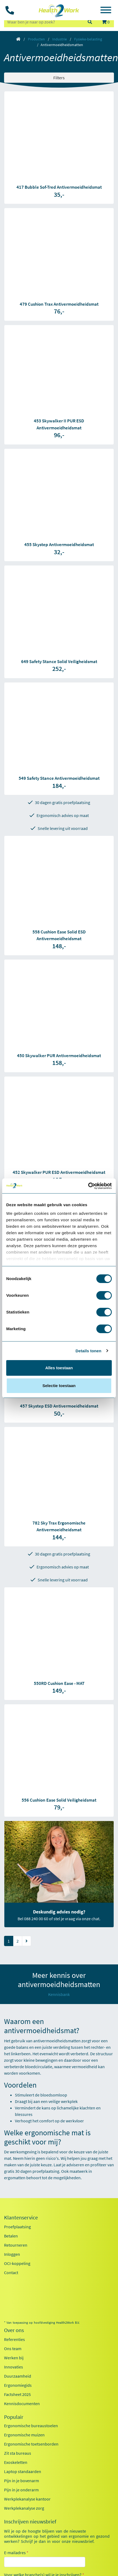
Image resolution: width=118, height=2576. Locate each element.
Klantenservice (21, 2217)
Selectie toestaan (59, 1385)
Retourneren (15, 2245)
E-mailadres (16, 2552)
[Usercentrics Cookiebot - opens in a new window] (88, 1185)
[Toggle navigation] (105, 11)
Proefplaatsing (17, 2226)
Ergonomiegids (18, 2385)
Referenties (14, 2339)
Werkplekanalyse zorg (24, 2508)
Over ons (14, 2330)
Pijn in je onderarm (21, 2489)
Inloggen (12, 2254)
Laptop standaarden (22, 2471)
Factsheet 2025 (17, 2394)
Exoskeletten (15, 2462)
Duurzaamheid (17, 2376)
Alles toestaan (59, 1367)
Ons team (12, 2348)
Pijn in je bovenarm (21, 2480)
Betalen (11, 2236)
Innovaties (13, 2367)
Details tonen (88, 1351)
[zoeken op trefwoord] (43, 21)
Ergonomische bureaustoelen (31, 2425)
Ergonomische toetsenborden (31, 2444)
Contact (11, 2272)
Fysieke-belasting (88, 39)
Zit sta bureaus (17, 2453)
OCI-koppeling (17, 2263)
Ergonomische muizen (24, 2434)
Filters (59, 77)
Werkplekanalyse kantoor (27, 2499)
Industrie (59, 39)
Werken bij (14, 2357)
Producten (36, 39)
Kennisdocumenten (22, 2403)
